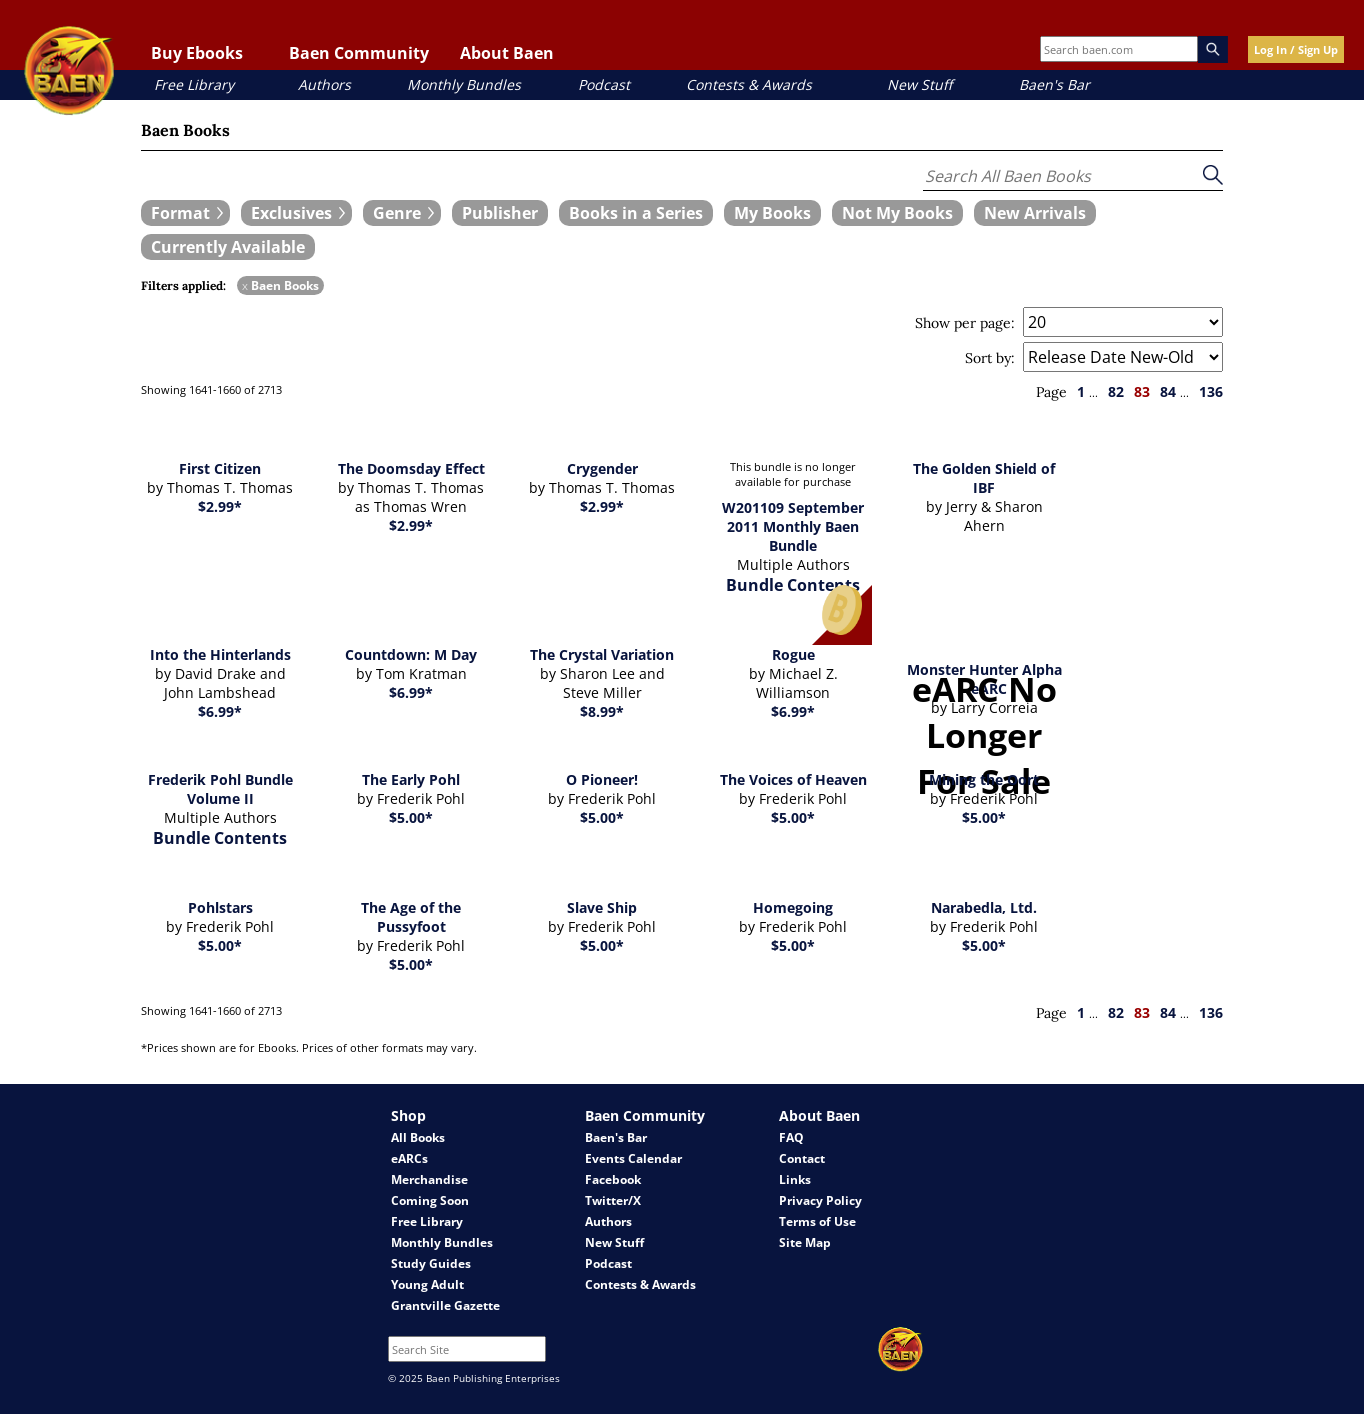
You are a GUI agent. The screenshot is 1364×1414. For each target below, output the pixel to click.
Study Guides (431, 1263)
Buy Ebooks (197, 53)
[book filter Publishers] (500, 213)
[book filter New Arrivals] (1035, 213)
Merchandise (429, 1179)
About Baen (507, 53)
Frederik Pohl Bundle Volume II (220, 789)
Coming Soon (430, 1200)
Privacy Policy (820, 1200)
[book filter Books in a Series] (636, 213)
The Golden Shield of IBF (984, 478)
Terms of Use (817, 1221)
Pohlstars (220, 907)
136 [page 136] (1211, 391)
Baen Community (359, 53)
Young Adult (427, 1284)
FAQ (791, 1137)
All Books (418, 1137)
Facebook (613, 1179)
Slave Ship (602, 907)
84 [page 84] (1168, 391)
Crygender (602, 468)
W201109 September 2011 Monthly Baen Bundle (793, 526)
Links (795, 1179)
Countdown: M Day (411, 654)
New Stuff (919, 84)
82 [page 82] (1116, 391)
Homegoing (793, 907)
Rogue (793, 654)
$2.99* (220, 506)
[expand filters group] (185, 213)
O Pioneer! (602, 779)
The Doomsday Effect (411, 468)
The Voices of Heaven (793, 779)
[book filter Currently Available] (228, 247)
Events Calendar (633, 1158)
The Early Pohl (411, 779)
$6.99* (220, 711)
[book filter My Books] (772, 213)
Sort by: (990, 358)
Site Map (805, 1242)
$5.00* (411, 817)
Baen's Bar (1054, 84)
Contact (802, 1158)
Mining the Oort (984, 779)
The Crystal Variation (602, 654)
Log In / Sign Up (1296, 49)
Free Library (194, 84)
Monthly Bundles (464, 84)
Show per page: (965, 323)
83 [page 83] (1142, 391)
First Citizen (220, 468)
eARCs (409, 1158)
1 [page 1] (1081, 391)
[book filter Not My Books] (897, 213)
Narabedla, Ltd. (984, 907)
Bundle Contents (793, 585)
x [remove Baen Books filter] (245, 285)
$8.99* (602, 711)
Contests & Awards (749, 84)
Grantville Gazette (445, 1305)
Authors (324, 84)
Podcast (604, 84)
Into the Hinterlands (220, 654)
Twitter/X (613, 1200)
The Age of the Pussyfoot (411, 917)
